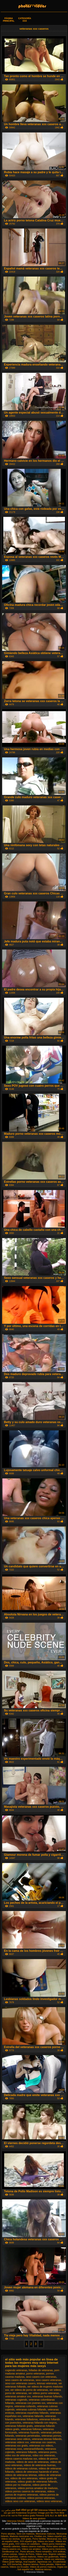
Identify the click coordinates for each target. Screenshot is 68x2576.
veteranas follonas (31, 2429)
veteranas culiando (25, 2406)
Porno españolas (10, 2556)
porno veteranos (35, 2373)
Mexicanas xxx (54, 2539)
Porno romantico (43, 2551)
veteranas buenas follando (47, 2396)
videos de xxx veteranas (24, 2478)
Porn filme (59, 2513)
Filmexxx (40, 2515)
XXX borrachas (14, 2564)
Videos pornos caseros (31, 2559)
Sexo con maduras (25, 2534)
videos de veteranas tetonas (21, 2475)
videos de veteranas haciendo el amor (36, 2471)
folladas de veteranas (41, 2370)
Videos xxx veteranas (54, 2559)
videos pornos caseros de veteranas (25, 2491)
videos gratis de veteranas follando (37, 2481)
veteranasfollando (33, 2448)
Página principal (9, 19)
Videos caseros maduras (33, 2546)
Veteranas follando (34, 5)
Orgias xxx (62, 2567)
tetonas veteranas (47, 2383)
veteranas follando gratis (19, 2425)
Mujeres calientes (57, 2554)
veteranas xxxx (13, 2448)
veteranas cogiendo (16, 2399)
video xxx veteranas (43, 2455)
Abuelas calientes (11, 2546)
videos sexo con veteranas (20, 2501)
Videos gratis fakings (12, 2562)
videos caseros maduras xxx (21, 2458)
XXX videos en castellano (27, 2544)
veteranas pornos (51, 2435)
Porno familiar (39, 2539)
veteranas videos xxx (17, 2442)
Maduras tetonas (43, 2569)
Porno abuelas (8, 2534)
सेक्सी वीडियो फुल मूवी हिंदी (26, 2510)
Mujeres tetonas (30, 2564)
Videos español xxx (57, 2536)
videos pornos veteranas (41, 2497)
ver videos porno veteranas (43, 2393)
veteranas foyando (28, 2432)
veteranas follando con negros (40, 2422)
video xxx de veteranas (18, 2455)
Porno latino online (55, 2546)
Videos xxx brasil (45, 2541)
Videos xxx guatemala (47, 2556)
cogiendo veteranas (16, 2370)
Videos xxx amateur (31, 2549)
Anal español (29, 2562)
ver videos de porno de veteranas (29, 2389)
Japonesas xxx (44, 2562)
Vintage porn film (46, 2513)
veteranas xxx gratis (16, 2445)
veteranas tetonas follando (46, 2439)
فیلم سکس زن (8, 2510)
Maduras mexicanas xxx (21, 2536)
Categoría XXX (24, 19)
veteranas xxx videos (41, 2445)
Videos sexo (41, 2554)
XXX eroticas (59, 2551)
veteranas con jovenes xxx (30, 2403)
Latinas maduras (28, 2556)
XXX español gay (28, 2541)
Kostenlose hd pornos (26, 2513)
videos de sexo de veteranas (32, 2461)
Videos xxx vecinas (10, 2539)
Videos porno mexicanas (53, 2544)
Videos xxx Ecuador (19, 2567)
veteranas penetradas (27, 2435)
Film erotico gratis (26, 2515)
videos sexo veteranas (49, 2501)
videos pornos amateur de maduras (37, 2488)
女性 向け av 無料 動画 (56, 2515)
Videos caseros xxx (11, 2549)
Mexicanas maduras (45, 2534)
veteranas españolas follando (31, 2412)
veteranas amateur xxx (18, 2396)
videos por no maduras (18, 2484)
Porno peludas (47, 2564)
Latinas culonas (9, 2554)
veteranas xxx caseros (42, 2442)
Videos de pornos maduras (43, 2567)
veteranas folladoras (26, 2419)
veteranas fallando (33, 2416)
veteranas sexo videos (17, 2439)
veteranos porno (47, 2452)
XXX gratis (26, 2539)
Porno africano (27, 2551)
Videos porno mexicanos (54, 2549)
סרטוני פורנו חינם (9, 2515)
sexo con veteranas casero (20, 2383)
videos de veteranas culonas (21, 2468)
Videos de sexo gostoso (34, 2518)
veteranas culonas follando (31, 2409)
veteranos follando (26, 2452)
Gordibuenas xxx (10, 2551)
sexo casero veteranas (48, 2380)
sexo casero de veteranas (19, 2380)
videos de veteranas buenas (39, 2465)
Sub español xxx (25, 2569)
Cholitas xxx (40, 2536)
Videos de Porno (26, 2554)
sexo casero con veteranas (41, 2376)
